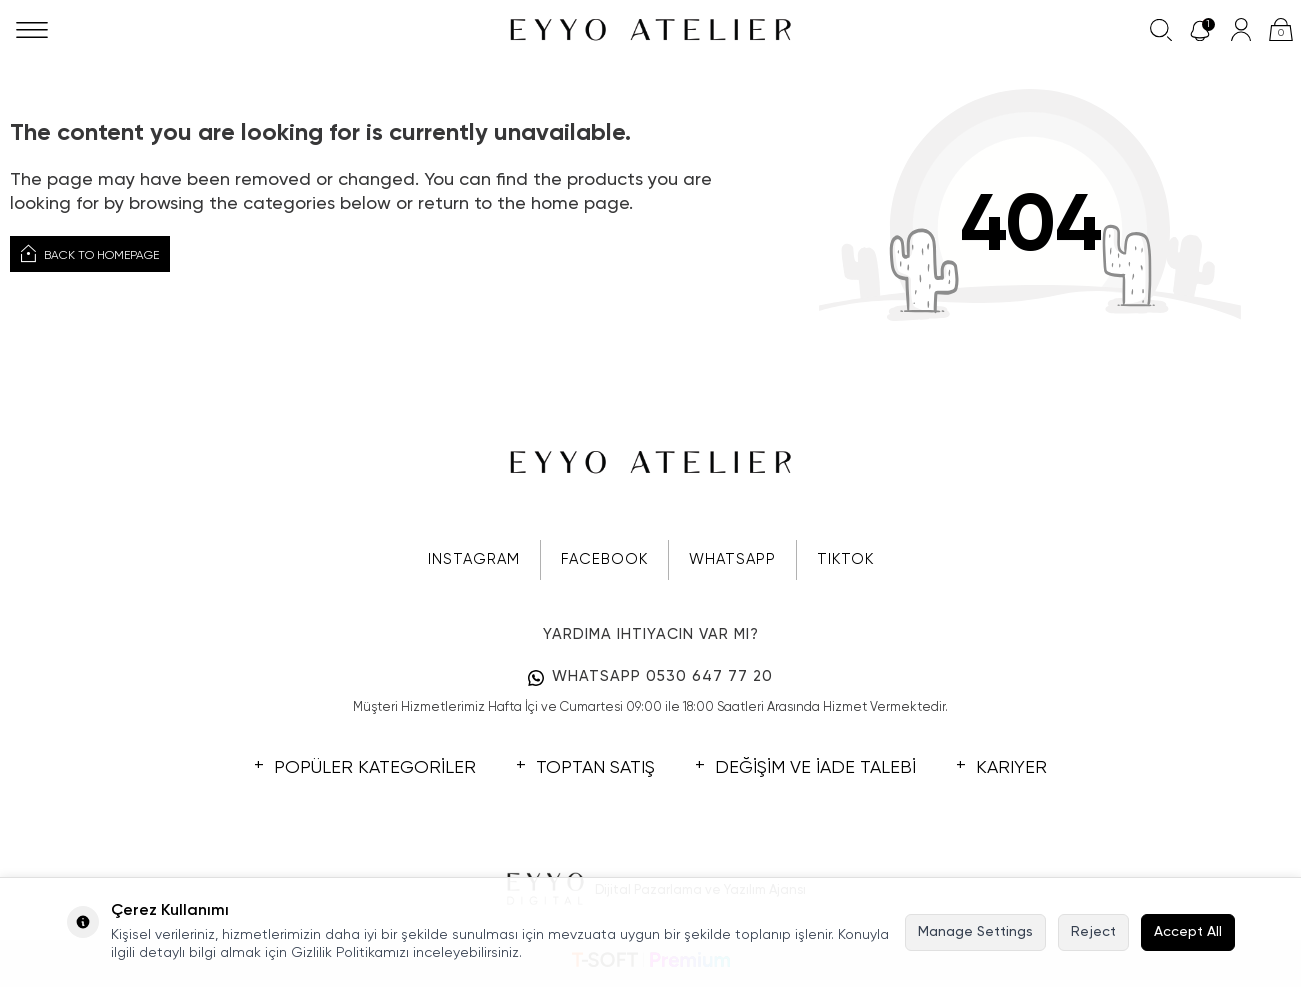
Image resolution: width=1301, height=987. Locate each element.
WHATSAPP (732, 559)
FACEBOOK (604, 559)
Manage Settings (975, 932)
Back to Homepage (90, 254)
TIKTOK (845, 559)
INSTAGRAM (474, 559)
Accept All (1188, 932)
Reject (1093, 932)
